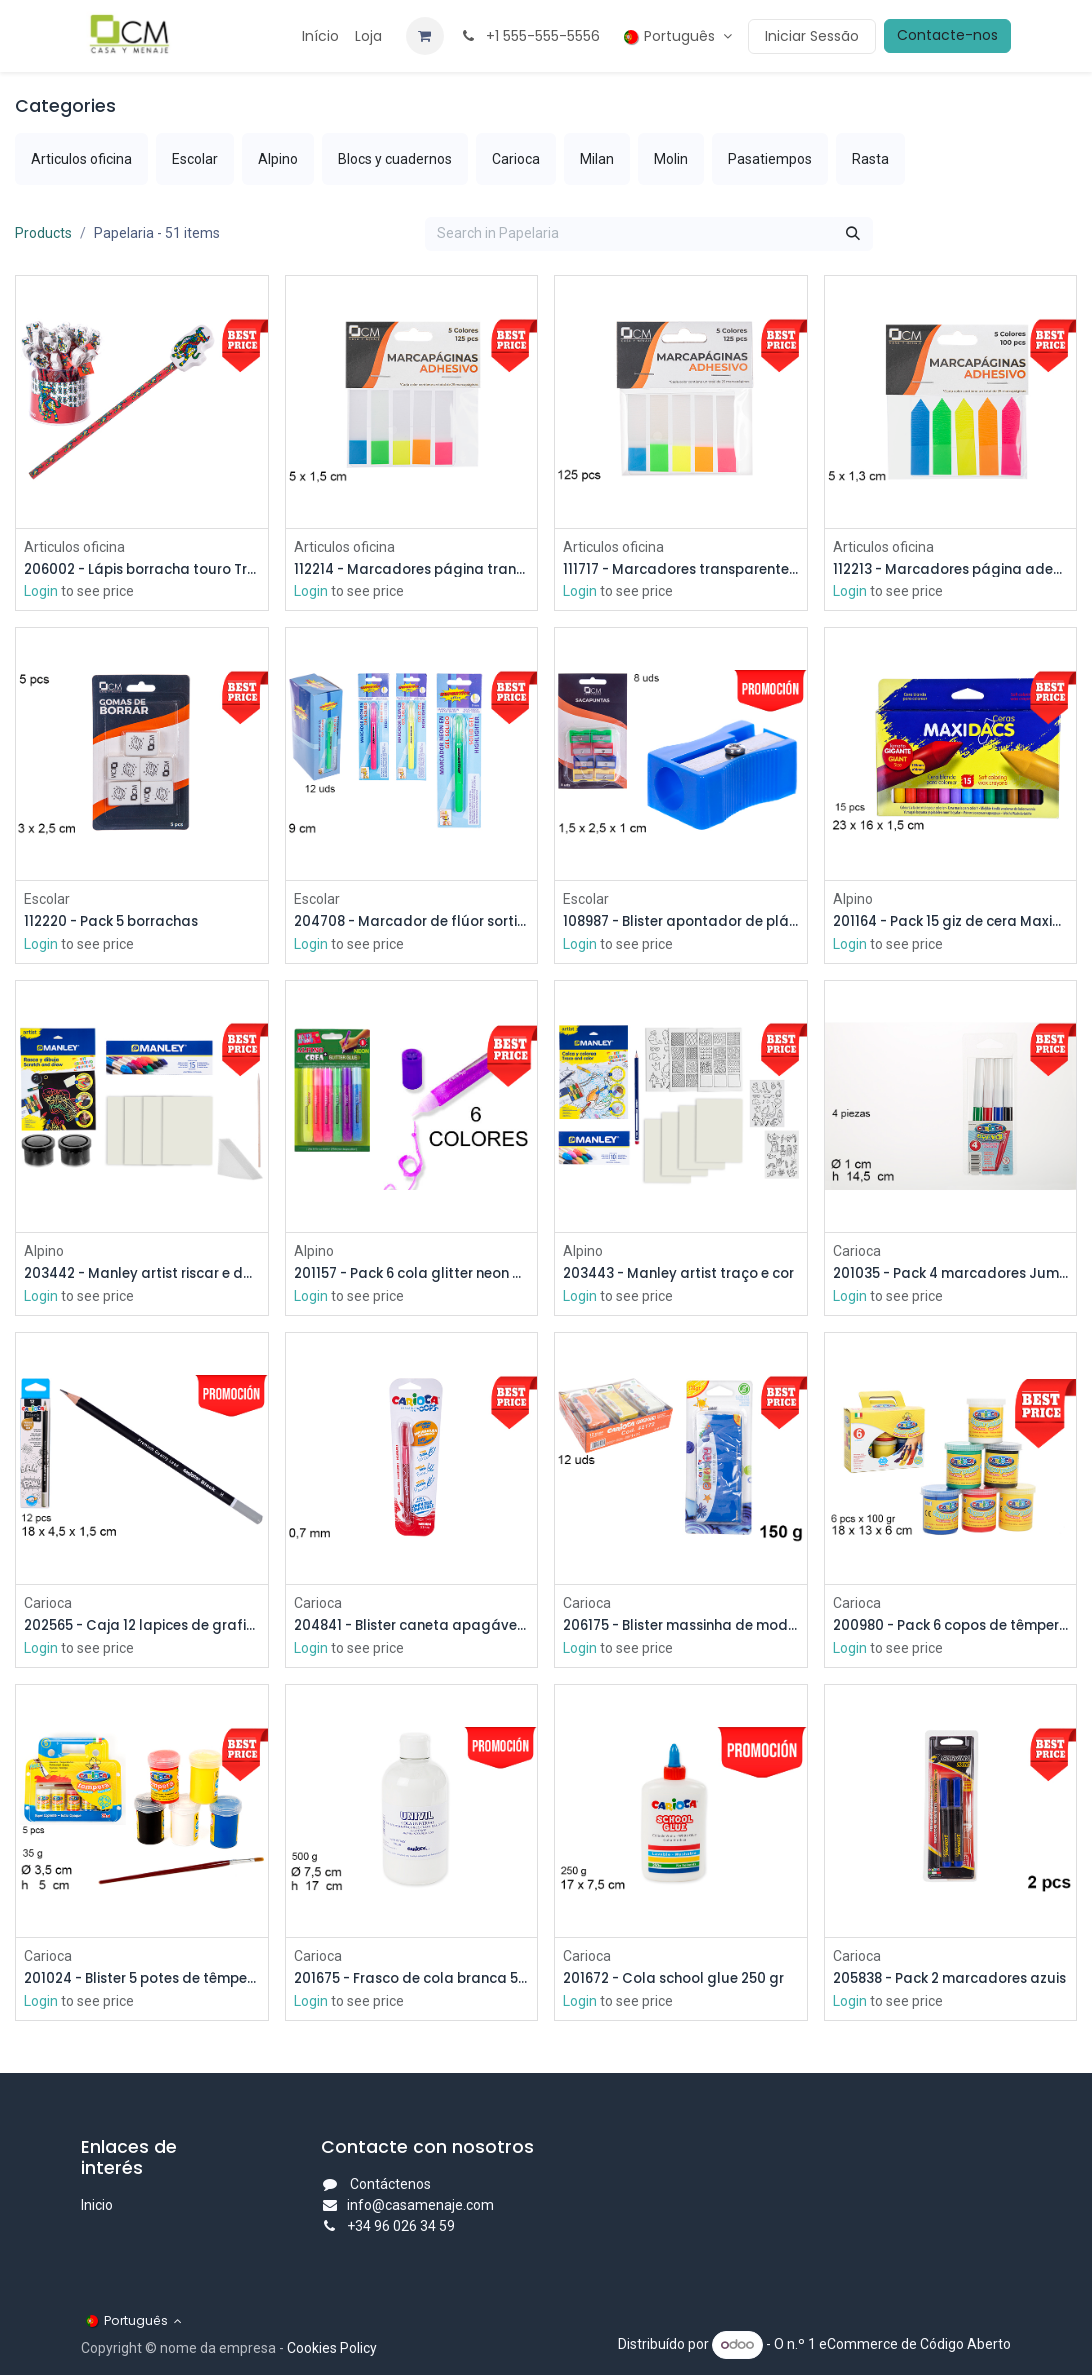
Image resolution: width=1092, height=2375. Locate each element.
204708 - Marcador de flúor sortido (412, 922)
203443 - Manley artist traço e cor (681, 1276)
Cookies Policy (332, 2348)
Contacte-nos (947, 35)
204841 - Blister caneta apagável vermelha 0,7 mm (412, 1629)
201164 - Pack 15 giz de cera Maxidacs (951, 922)
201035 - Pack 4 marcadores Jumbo (951, 1276)
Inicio (97, 2205)
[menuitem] (320, 36)
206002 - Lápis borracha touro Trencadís (142, 569)
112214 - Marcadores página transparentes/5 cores (412, 569)
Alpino (853, 899)
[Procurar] (853, 234)
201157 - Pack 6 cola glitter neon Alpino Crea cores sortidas (412, 1276)
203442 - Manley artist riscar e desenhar (142, 1276)
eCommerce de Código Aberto (915, 2344)
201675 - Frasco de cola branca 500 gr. (412, 1982)
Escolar (47, 899)
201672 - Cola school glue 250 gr (681, 1982)
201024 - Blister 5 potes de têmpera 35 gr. (142, 1982)
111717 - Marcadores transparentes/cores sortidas (681, 569)
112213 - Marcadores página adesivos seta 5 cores (951, 569)
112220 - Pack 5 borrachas (120, 922)
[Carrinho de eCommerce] (425, 36)
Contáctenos (390, 2184)
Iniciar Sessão (812, 36)
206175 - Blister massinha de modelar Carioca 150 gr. (681, 1629)
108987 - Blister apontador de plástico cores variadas (681, 922)
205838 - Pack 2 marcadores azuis (951, 1982)
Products (43, 233)
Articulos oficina (74, 546)
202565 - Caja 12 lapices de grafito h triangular (142, 1629)
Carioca (857, 1253)
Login (41, 592)
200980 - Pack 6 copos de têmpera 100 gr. (951, 1629)
